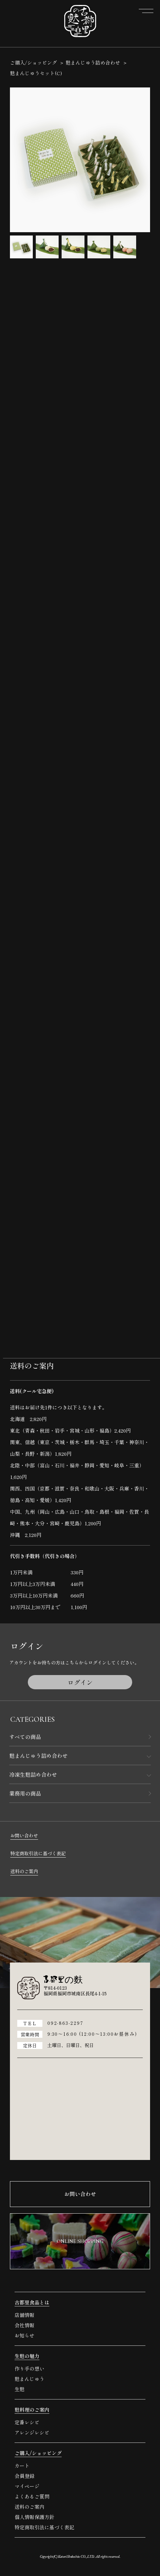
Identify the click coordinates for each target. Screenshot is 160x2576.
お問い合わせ (24, 1835)
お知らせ (24, 2335)
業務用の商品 (25, 1793)
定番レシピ (27, 2422)
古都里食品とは (32, 2302)
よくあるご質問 (32, 2496)
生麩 (20, 2389)
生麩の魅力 (27, 2355)
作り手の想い (29, 2368)
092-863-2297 (65, 2023)
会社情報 (24, 2325)
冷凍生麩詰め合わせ (33, 1774)
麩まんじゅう (29, 2378)
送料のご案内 (24, 1871)
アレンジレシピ (32, 2432)
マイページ (27, 2486)
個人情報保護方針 (34, 2516)
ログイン (80, 1682)
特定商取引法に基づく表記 (38, 1853)
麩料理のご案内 (32, 2409)
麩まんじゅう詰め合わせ (38, 1756)
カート (22, 2465)
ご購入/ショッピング (33, 62)
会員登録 (24, 2475)
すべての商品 (25, 1737)
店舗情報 (24, 2314)
